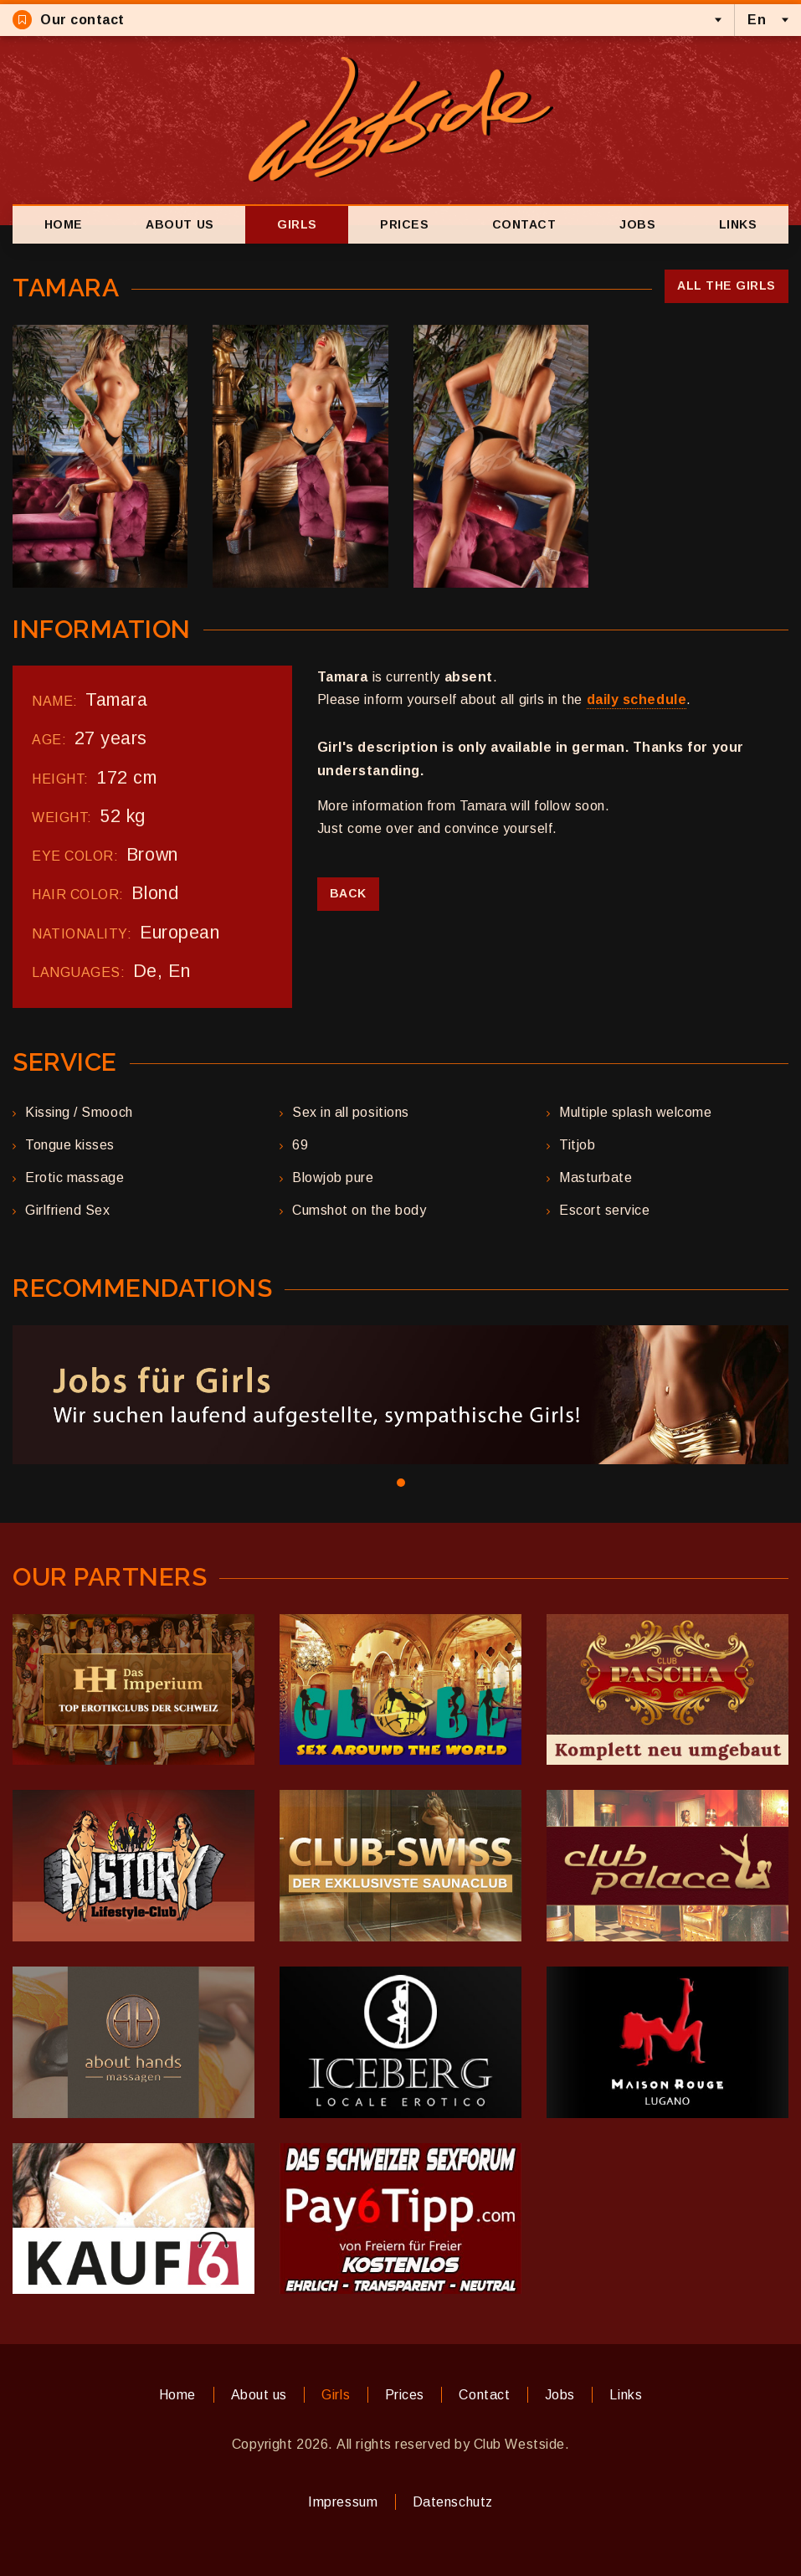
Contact (524, 224)
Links (738, 224)
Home (63, 224)
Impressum (342, 2502)
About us (179, 224)
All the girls (726, 285)
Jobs (637, 224)
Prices (404, 224)
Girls (297, 224)
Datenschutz (453, 2502)
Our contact (69, 19)
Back (348, 893)
